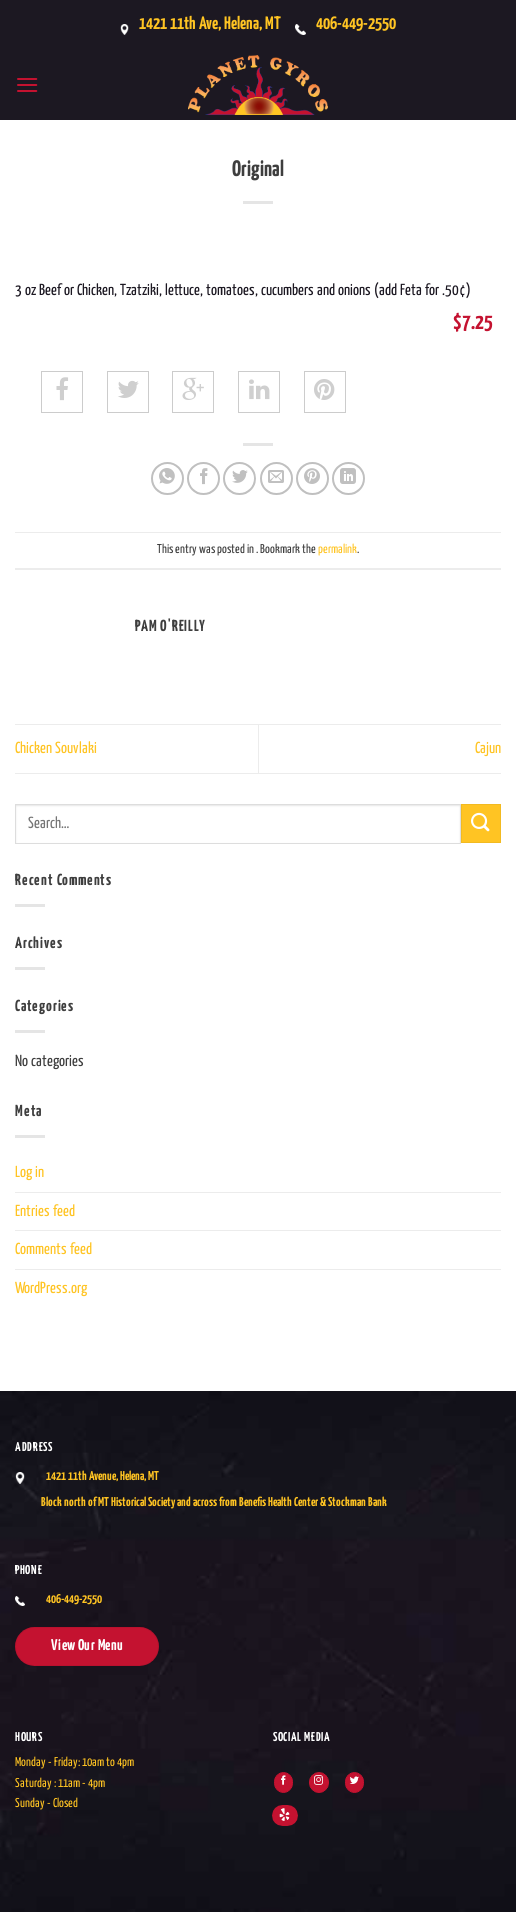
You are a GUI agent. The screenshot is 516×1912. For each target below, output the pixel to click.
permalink (337, 550)
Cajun (488, 748)
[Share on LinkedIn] (348, 478)
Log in (29, 1172)
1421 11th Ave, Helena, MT (210, 24)
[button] (27, 84)
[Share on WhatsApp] (167, 478)
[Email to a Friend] (276, 478)
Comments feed (53, 1249)
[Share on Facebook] (203, 478)
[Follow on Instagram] (318, 1782)
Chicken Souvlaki (56, 748)
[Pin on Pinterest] (312, 478)
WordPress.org (51, 1288)
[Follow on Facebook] (283, 1782)
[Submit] (481, 823)
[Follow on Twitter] (354, 1782)
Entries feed (45, 1211)
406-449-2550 (356, 24)
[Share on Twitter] (239, 478)
